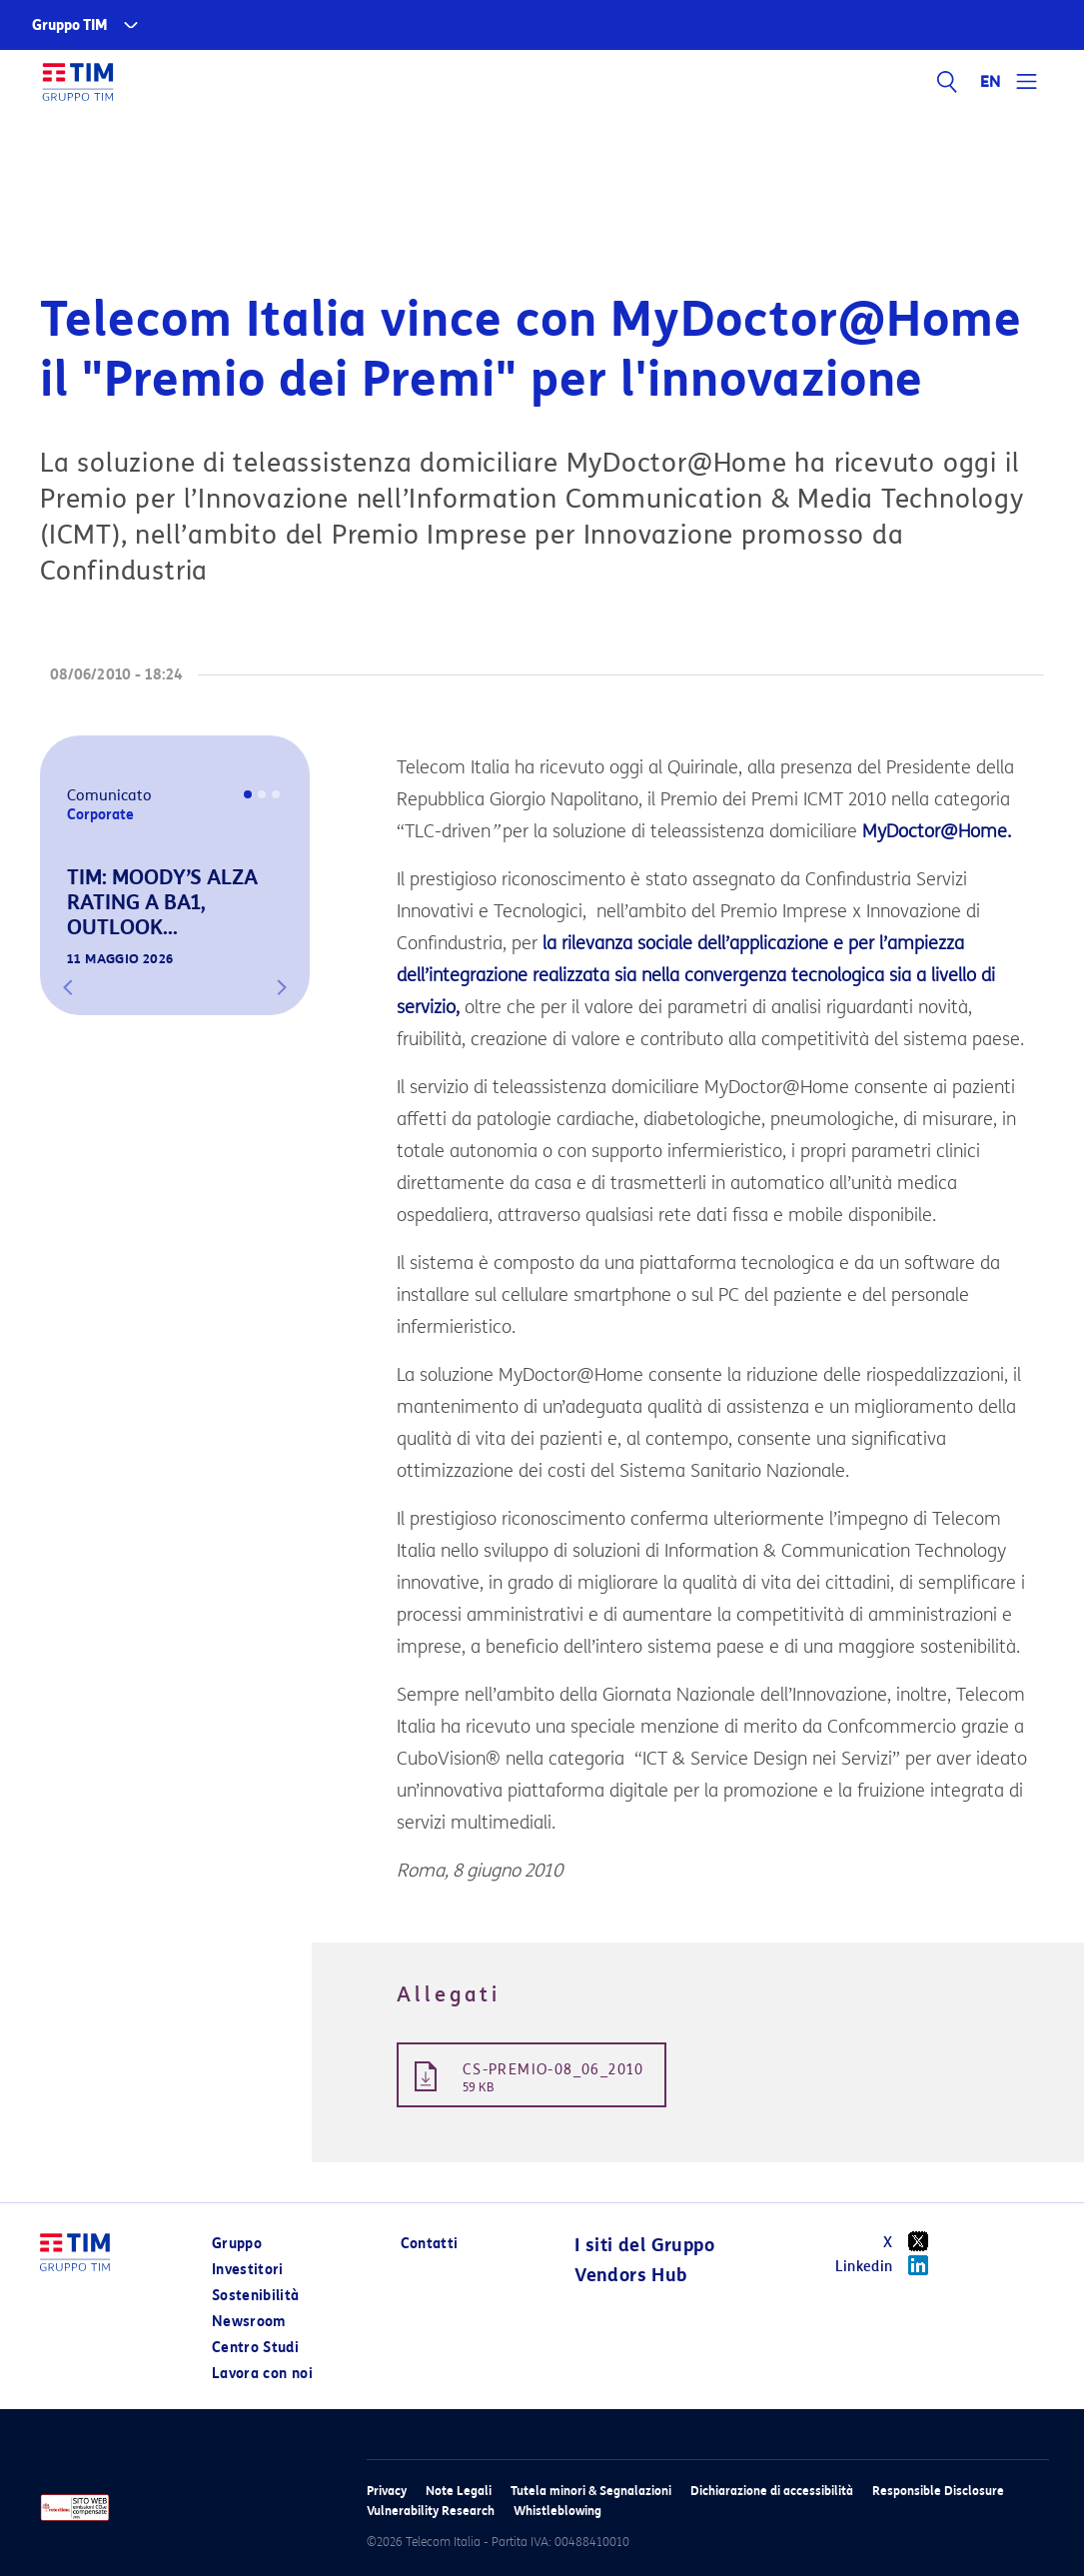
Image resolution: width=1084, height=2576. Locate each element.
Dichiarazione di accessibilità (771, 2490)
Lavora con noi (262, 2373)
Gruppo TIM (70, 25)
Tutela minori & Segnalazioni (591, 2490)
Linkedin (888, 2265)
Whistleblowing (557, 2510)
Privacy (387, 2490)
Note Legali (459, 2490)
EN (991, 82)
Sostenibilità (256, 2295)
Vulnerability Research (431, 2510)
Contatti (430, 2243)
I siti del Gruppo (644, 2245)
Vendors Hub (630, 2275)
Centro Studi (255, 2347)
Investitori (248, 2269)
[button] (68, 987)
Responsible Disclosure (938, 2490)
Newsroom (249, 2321)
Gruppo (237, 2243)
